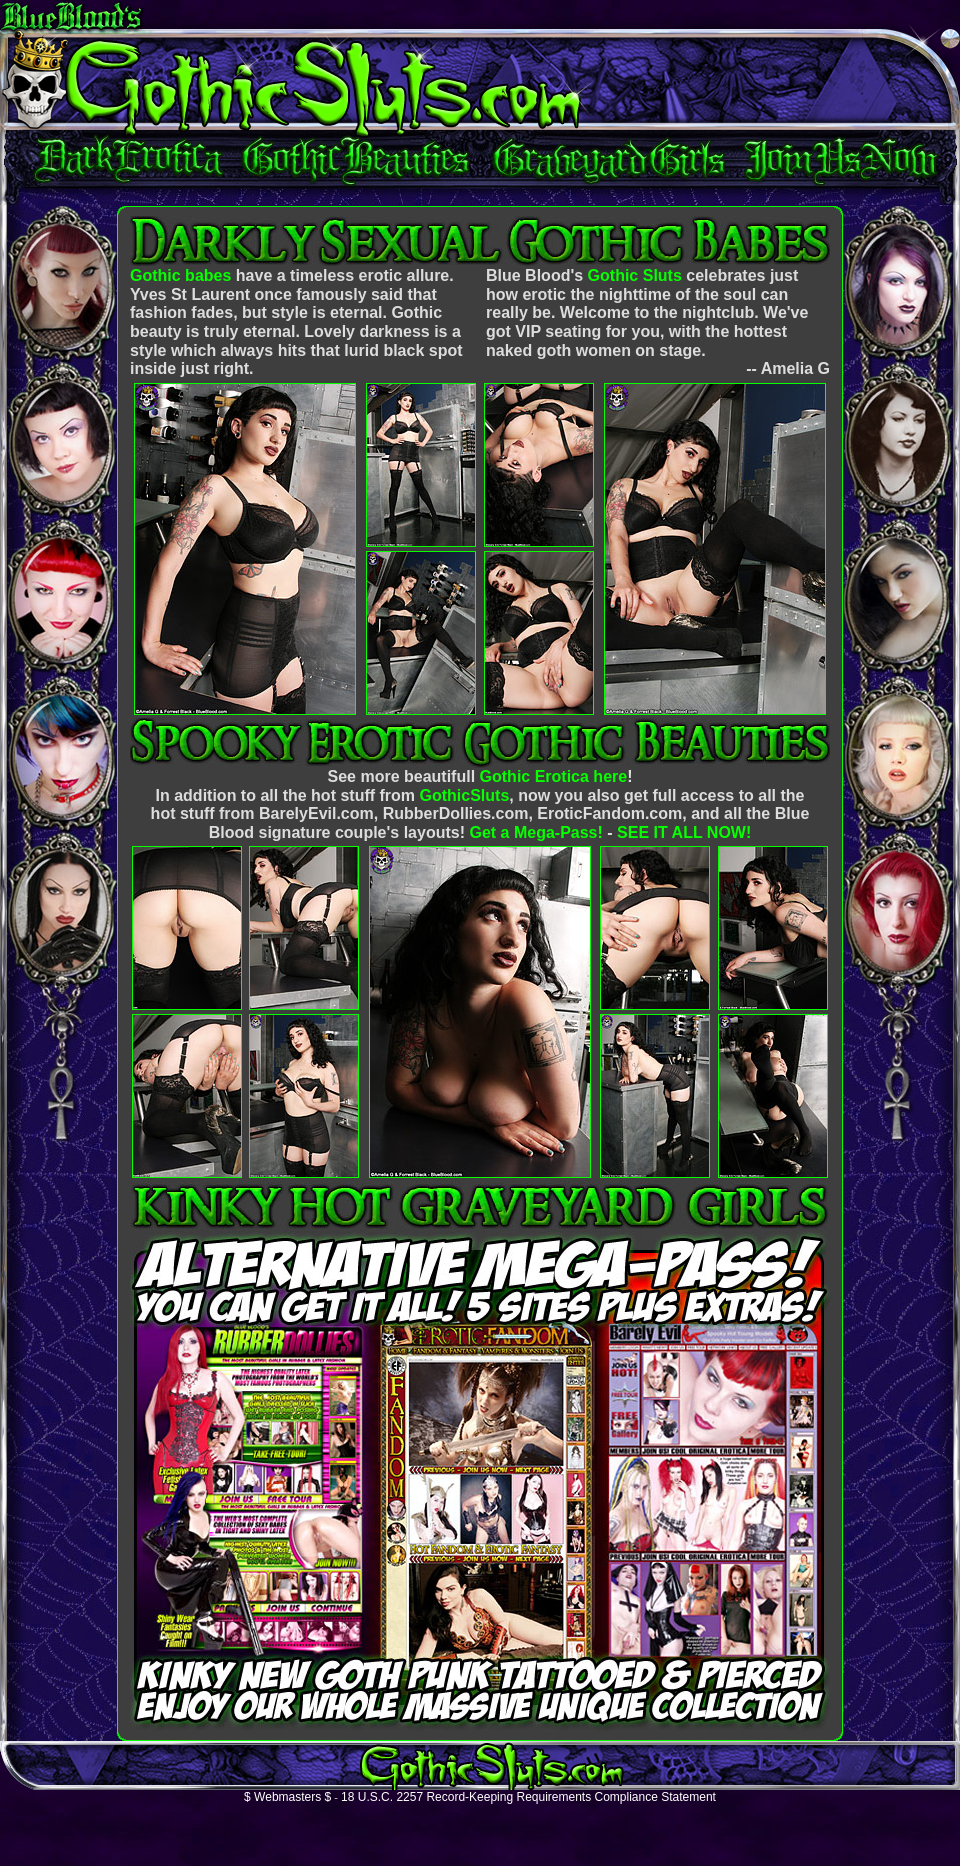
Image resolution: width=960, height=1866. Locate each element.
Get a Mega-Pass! (535, 832)
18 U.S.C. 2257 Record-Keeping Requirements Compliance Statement (528, 1797)
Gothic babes (180, 275)
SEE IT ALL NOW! (684, 832)
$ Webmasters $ (287, 1797)
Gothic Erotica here (554, 776)
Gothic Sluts (635, 275)
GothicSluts (465, 795)
